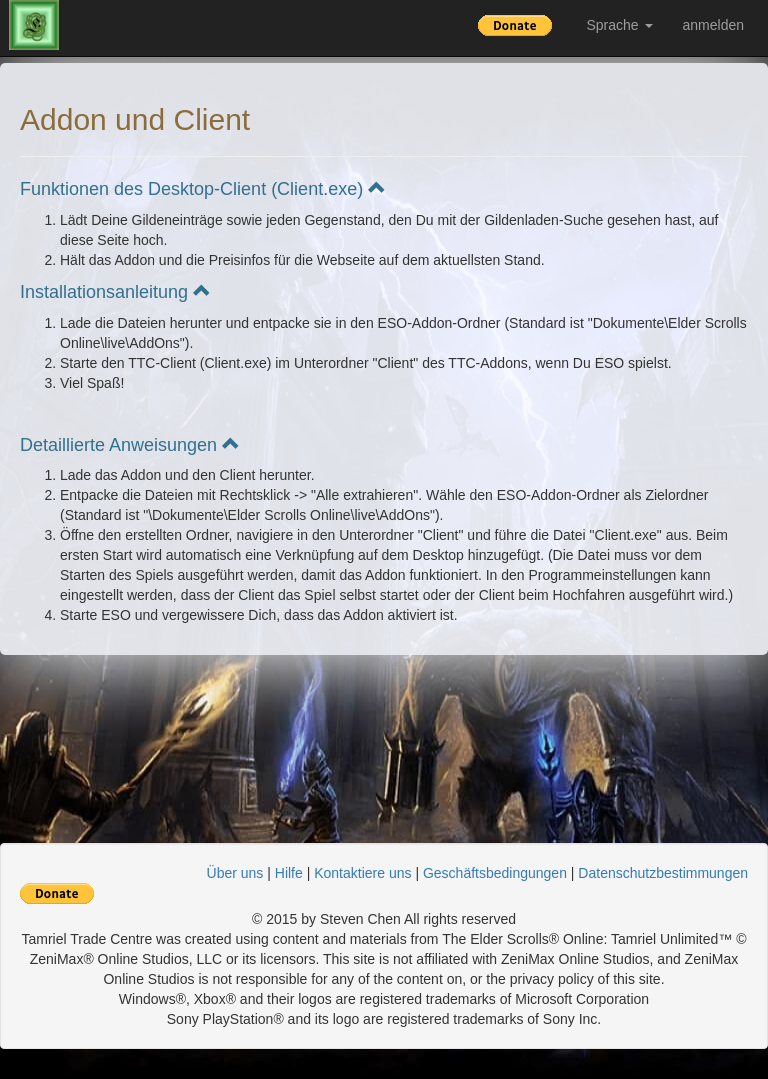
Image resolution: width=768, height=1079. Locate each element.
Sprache (619, 25)
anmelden (714, 25)
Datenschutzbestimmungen (663, 873)
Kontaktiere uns (362, 873)
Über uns (235, 873)
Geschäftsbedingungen (495, 873)
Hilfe (289, 873)
